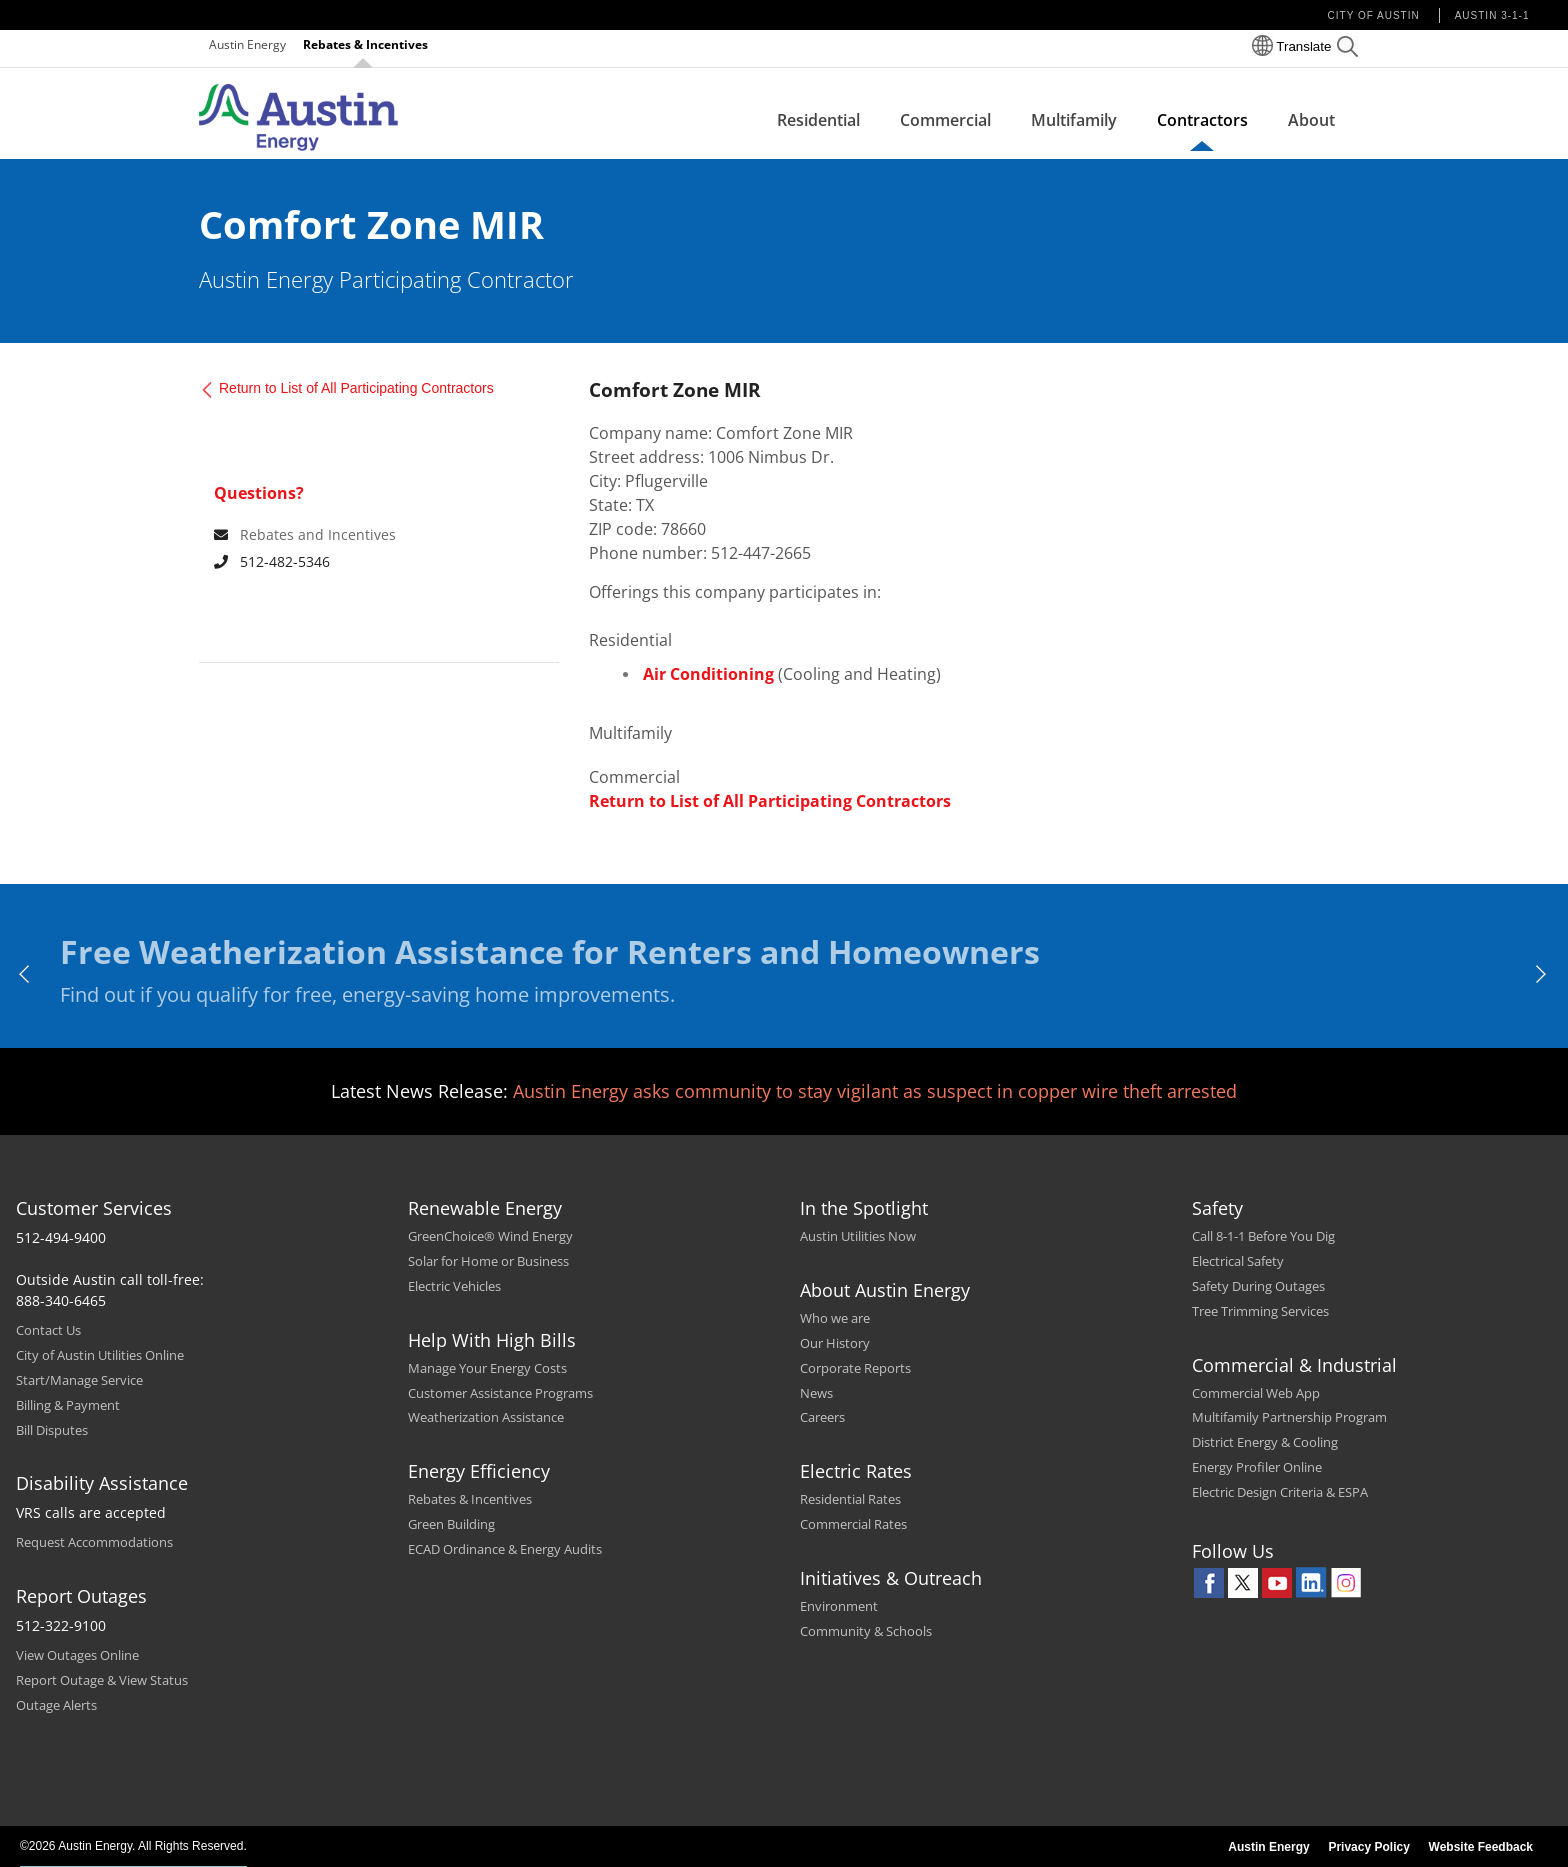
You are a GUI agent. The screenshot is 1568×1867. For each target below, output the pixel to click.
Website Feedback (1481, 1847)
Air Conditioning (708, 674)
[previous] (25, 974)
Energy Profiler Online (1257, 1467)
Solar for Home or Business (488, 1261)
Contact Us (48, 1330)
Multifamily (1074, 120)
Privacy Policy (1368, 1847)
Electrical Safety (1238, 1261)
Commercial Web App (1256, 1393)
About (1311, 120)
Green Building (451, 1524)
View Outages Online (77, 1655)
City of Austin (1374, 15)
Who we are (835, 1318)
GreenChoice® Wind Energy (490, 1236)
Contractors (1202, 120)
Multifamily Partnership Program (1289, 1417)
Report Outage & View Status (102, 1680)
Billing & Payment (68, 1405)
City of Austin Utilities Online (100, 1355)
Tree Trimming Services (1260, 1311)
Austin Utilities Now (858, 1236)
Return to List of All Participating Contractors (356, 388)
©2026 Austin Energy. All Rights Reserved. (133, 1846)
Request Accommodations (94, 1542)
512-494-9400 (61, 1237)
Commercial (945, 120)
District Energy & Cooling (1265, 1442)
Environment (839, 1606)
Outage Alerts (56, 1705)
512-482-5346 (272, 561)
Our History (835, 1343)
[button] (1347, 49)
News (816, 1393)
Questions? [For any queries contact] (259, 493)
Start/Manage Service (79, 1380)
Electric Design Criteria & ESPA (1280, 1492)
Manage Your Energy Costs (487, 1368)
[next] (1542, 974)
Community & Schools (866, 1631)
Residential (818, 120)
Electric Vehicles (454, 1286)
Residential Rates (850, 1499)
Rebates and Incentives (318, 534)
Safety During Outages (1258, 1286)
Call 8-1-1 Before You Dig (1263, 1236)
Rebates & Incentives (365, 44)
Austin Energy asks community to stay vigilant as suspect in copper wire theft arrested (875, 1091)
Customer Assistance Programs (500, 1393)
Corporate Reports (855, 1368)
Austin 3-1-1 (1492, 15)
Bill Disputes (52, 1430)
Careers (822, 1417)
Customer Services (94, 1208)
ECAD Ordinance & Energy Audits (505, 1549)
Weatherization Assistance (486, 1417)
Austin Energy (247, 44)
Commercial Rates (853, 1524)
